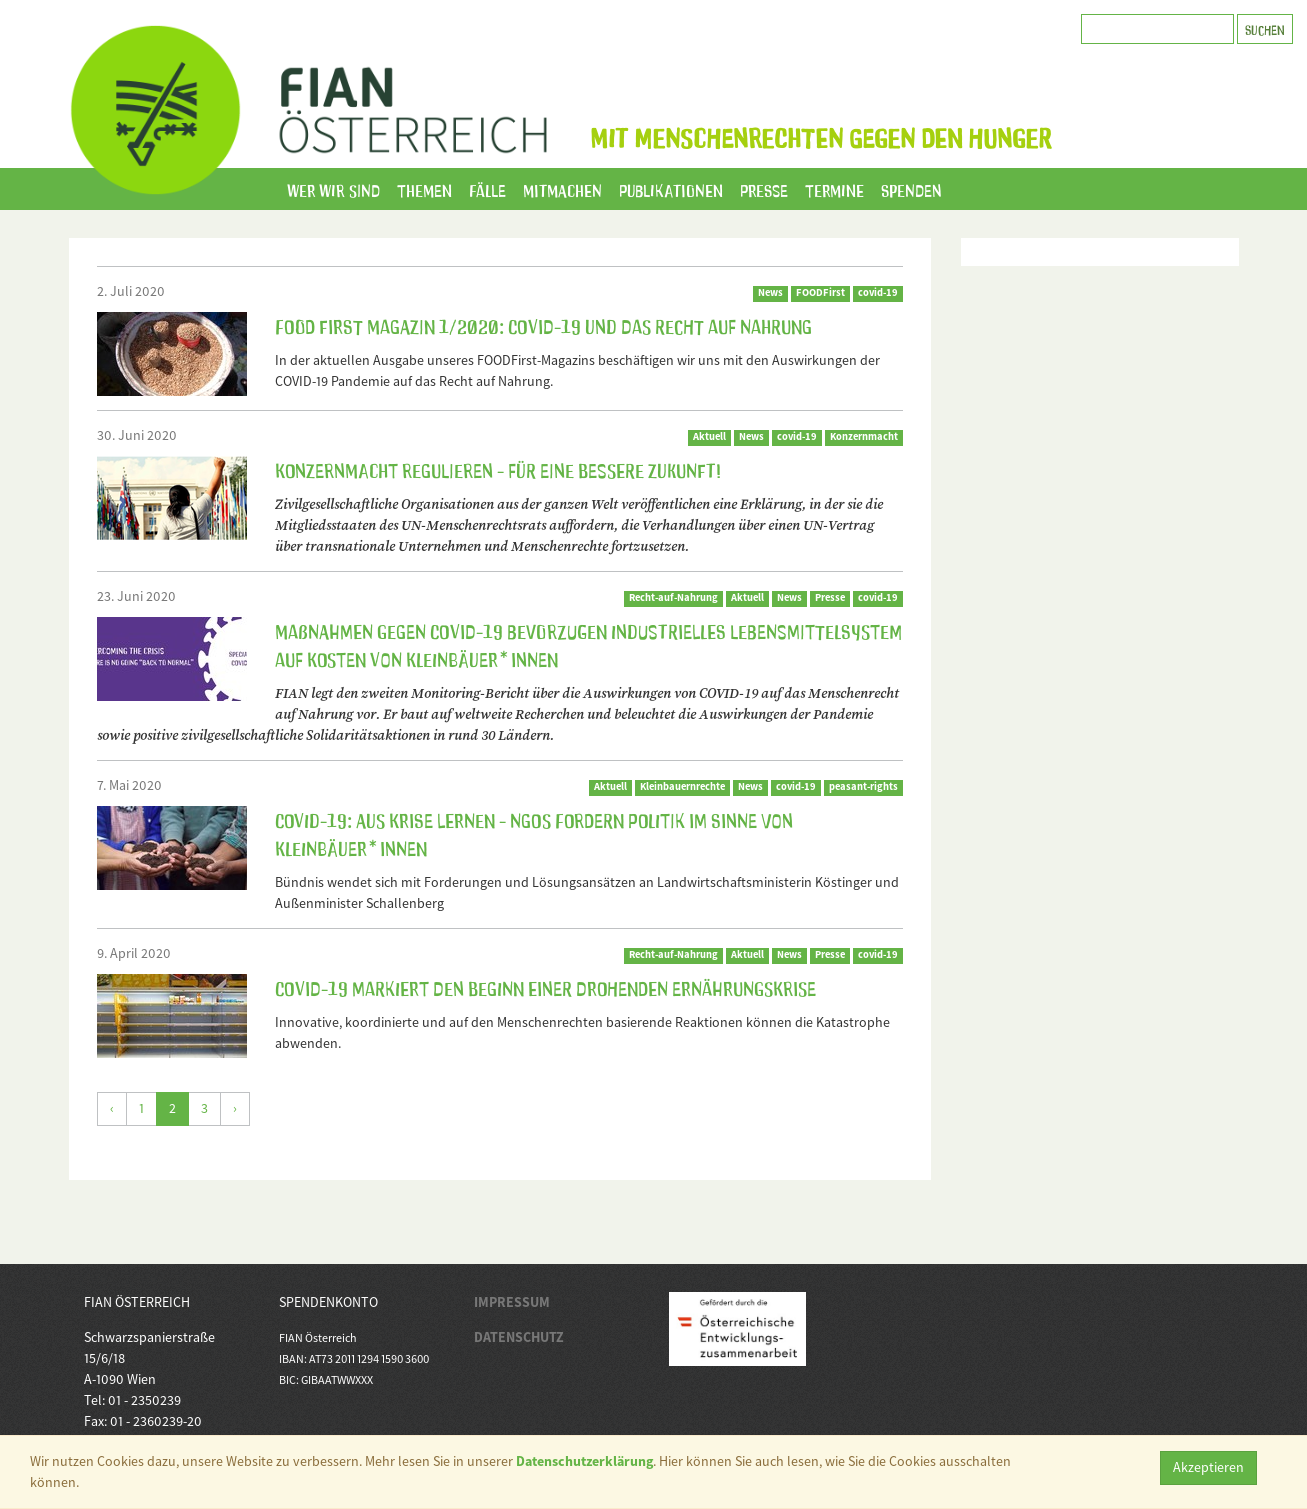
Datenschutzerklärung (584, 1461)
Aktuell (709, 436)
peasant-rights (863, 786)
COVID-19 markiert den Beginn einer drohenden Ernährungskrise (545, 987)
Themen (424, 189)
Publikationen (671, 189)
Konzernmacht (864, 436)
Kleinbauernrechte (682, 786)
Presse (764, 189)
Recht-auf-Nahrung (673, 597)
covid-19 (878, 292)
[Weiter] (235, 1109)
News (770, 292)
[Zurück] (112, 1109)
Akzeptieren (1208, 1467)
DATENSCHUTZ (519, 1337)
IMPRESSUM (512, 1302)
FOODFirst (820, 292)
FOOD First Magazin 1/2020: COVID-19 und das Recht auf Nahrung (543, 325)
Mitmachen (562, 189)
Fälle (487, 189)
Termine (834, 189)
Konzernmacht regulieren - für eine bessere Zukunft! (498, 469)
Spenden (911, 189)
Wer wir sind (333, 189)
